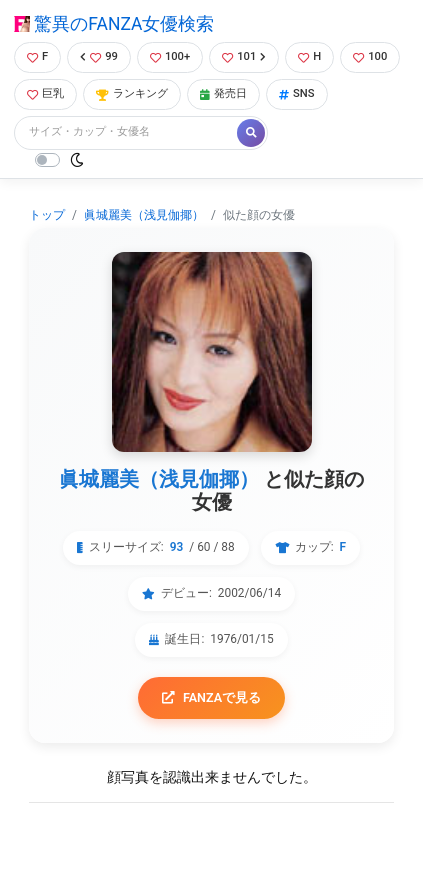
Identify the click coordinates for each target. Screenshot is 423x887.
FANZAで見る (211, 697)
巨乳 (45, 93)
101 (244, 56)
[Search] (127, 132)
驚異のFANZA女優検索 (114, 24)
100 (370, 56)
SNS (297, 93)
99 (99, 56)
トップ (47, 215)
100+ (170, 56)
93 (177, 547)
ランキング (132, 93)
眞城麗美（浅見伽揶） (144, 215)
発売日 (223, 93)
